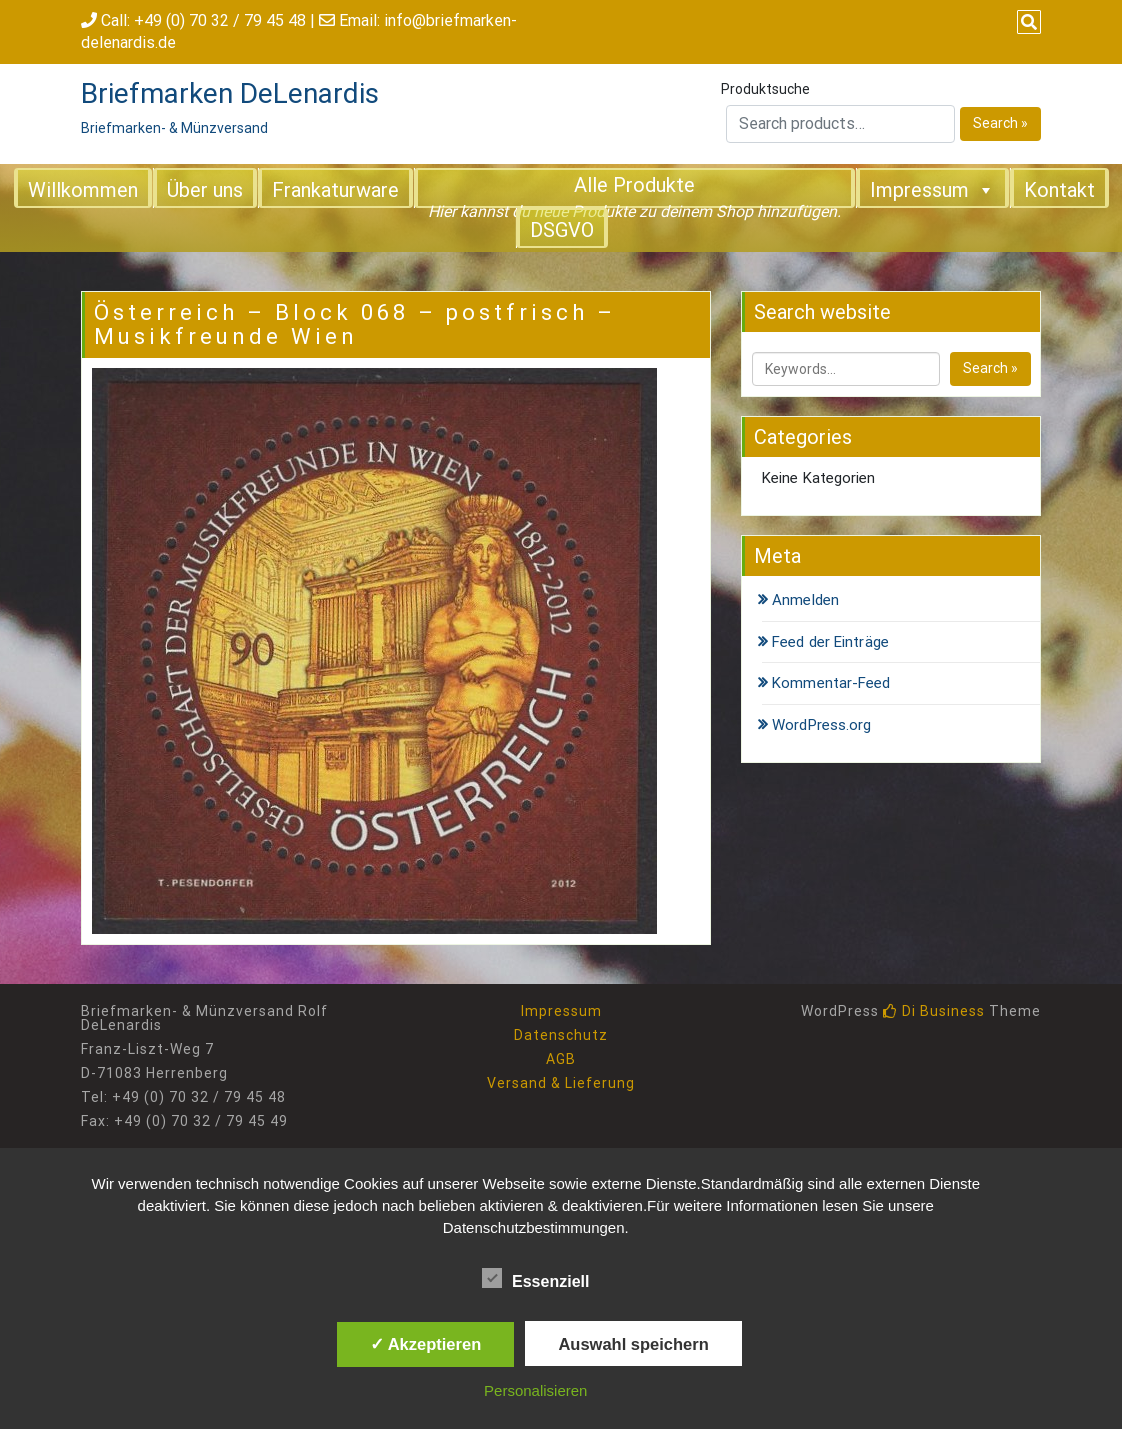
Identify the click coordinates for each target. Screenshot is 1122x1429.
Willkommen (83, 190)
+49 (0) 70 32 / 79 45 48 (220, 20)
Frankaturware (335, 190)
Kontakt (1059, 190)
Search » (1000, 123)
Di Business (934, 1011)
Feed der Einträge (830, 642)
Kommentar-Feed (831, 683)
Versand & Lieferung (561, 1083)
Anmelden (805, 600)
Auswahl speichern (633, 1344)
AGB (561, 1059)
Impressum (932, 189)
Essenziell (535, 1278)
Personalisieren (535, 1390)
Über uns (205, 190)
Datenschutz (561, 1035)
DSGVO (562, 230)
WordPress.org (821, 725)
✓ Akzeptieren (426, 1344)
